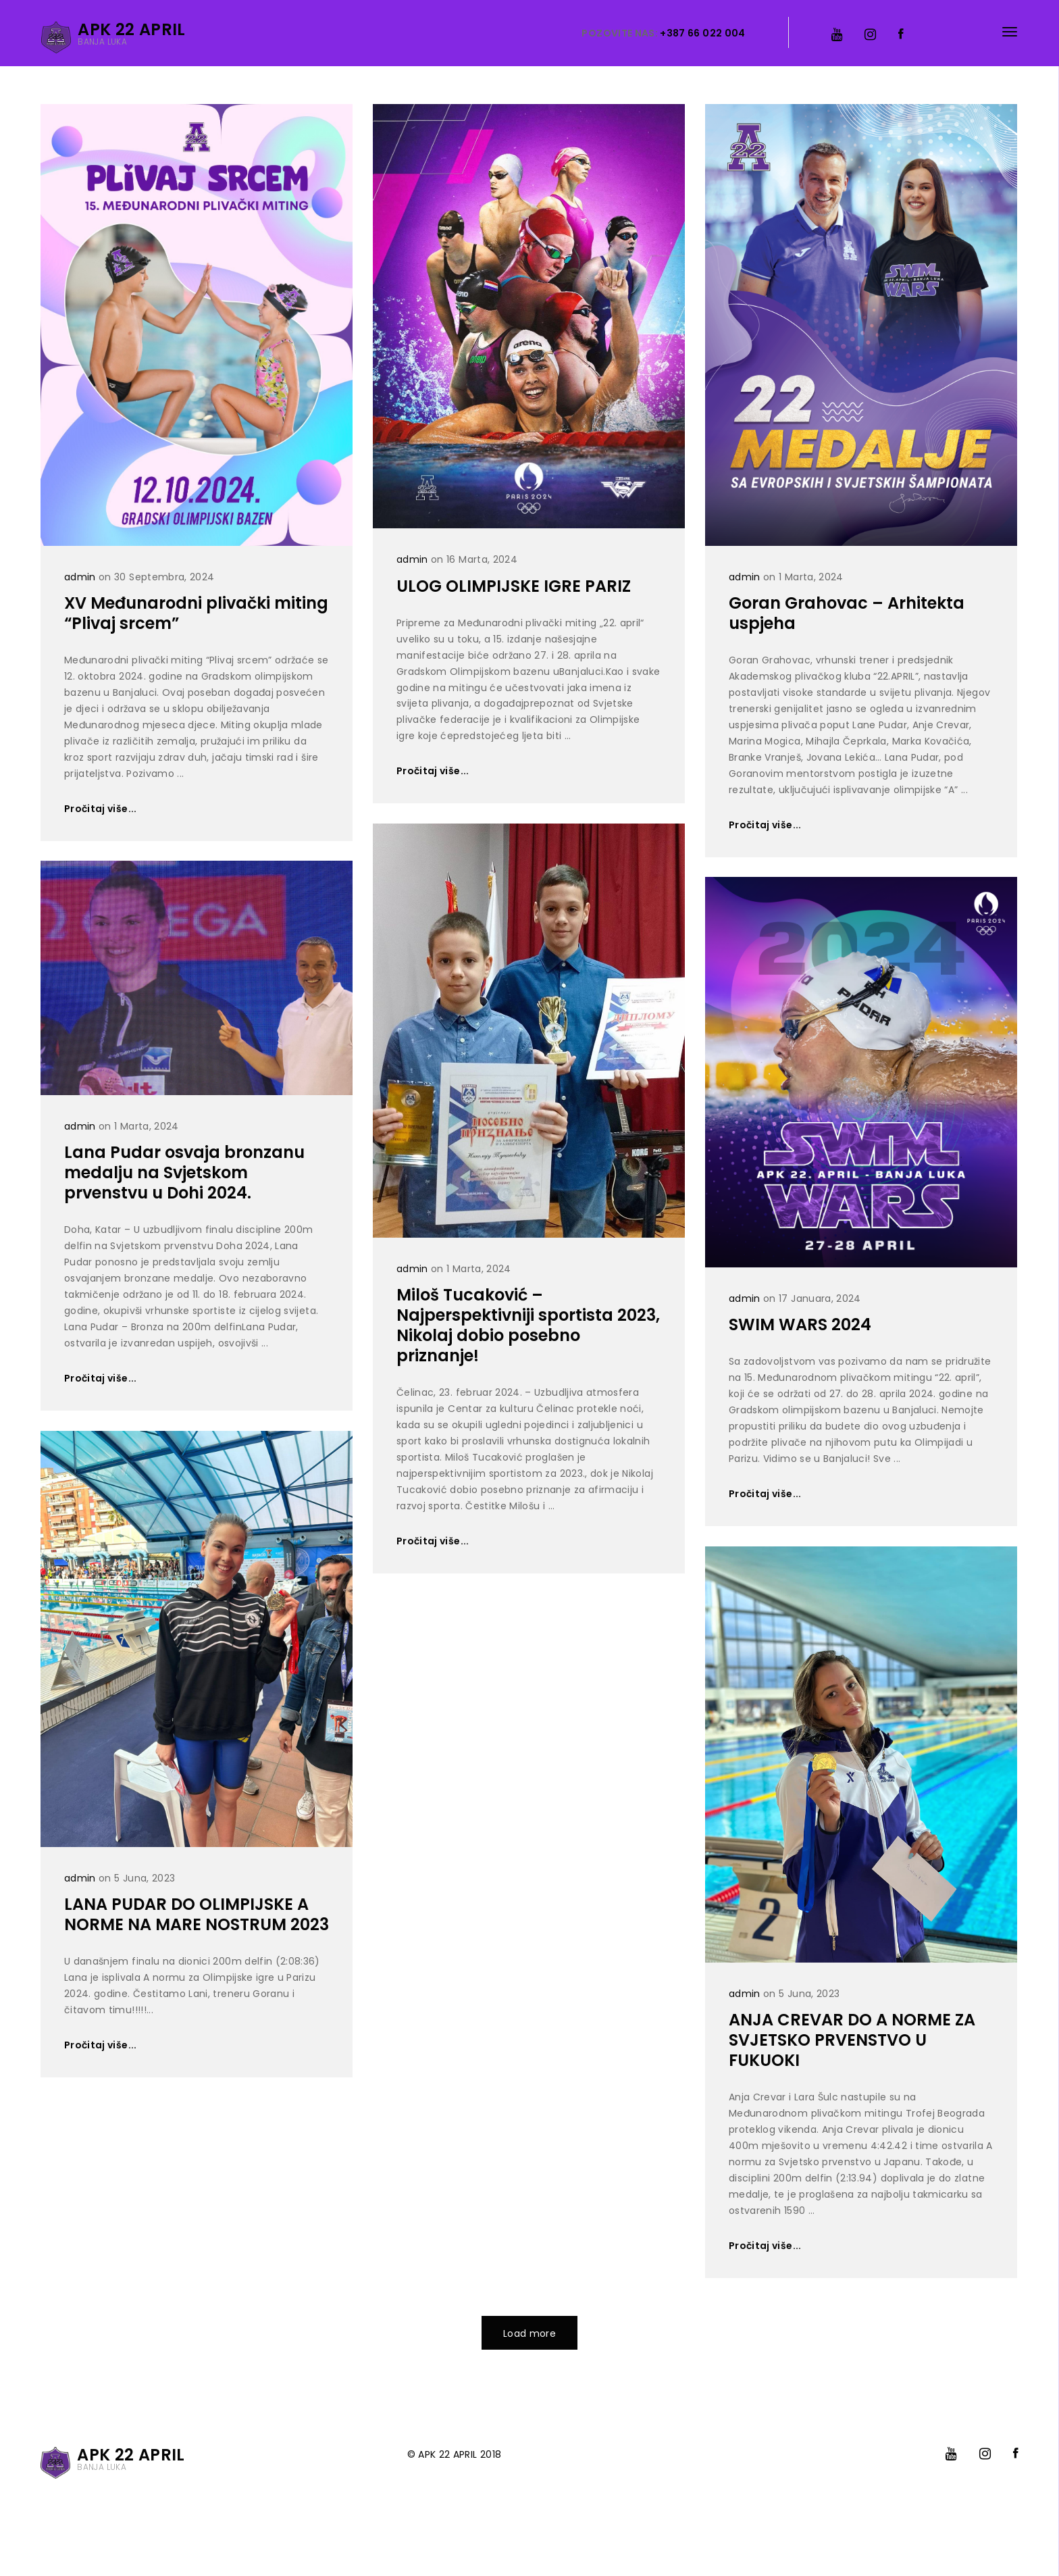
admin (80, 577)
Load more (529, 2333)
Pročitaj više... (100, 808)
